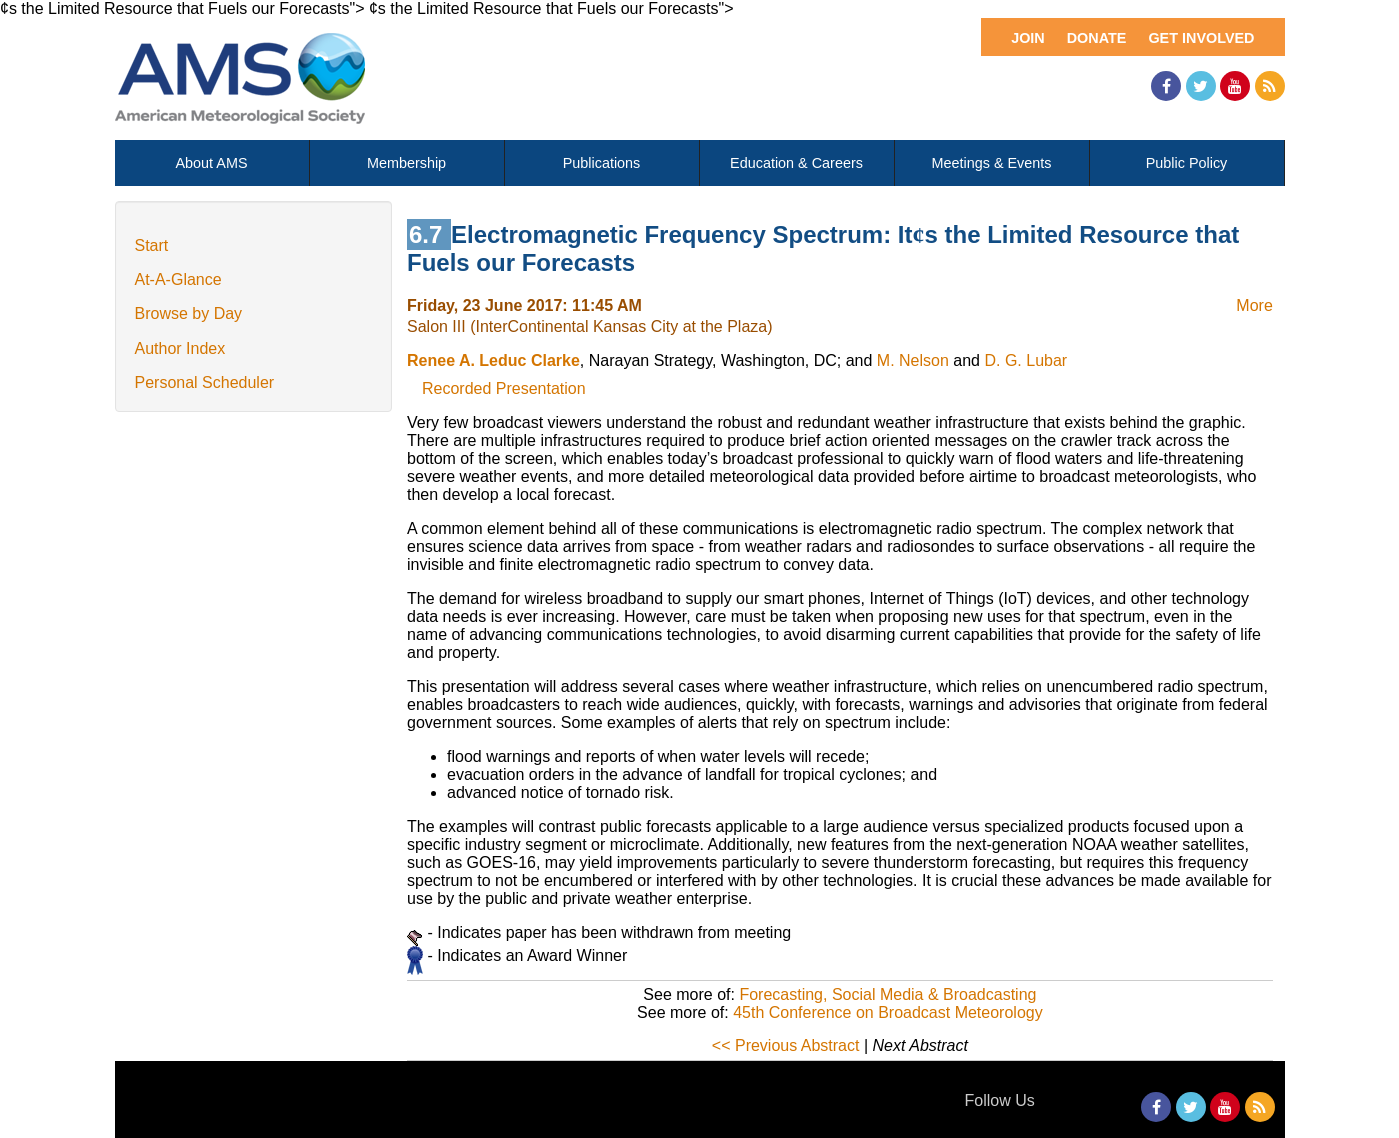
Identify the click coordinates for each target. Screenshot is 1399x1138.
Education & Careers (796, 163)
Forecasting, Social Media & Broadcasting (887, 994)
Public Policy (1187, 163)
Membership (406, 163)
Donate (1097, 38)
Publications (602, 163)
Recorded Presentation (504, 388)
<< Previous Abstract (786, 1045)
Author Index (180, 348)
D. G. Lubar (1025, 360)
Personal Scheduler (205, 382)
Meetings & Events (992, 163)
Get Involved (1201, 38)
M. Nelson (913, 360)
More (1254, 305)
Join (1028, 38)
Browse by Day (189, 313)
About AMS (212, 163)
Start (152, 245)
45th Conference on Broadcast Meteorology (888, 1012)
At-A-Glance (178, 279)
